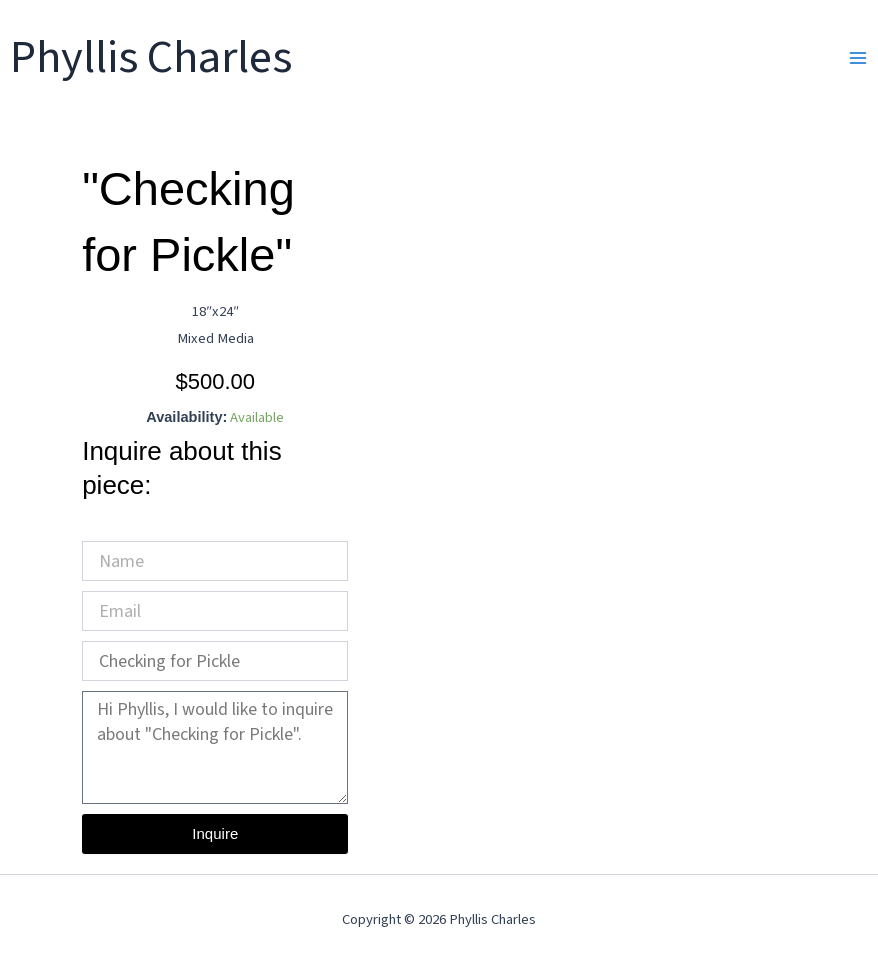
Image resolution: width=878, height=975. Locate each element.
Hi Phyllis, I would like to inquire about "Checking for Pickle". (215, 747)
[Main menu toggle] (858, 58)
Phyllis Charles (151, 57)
